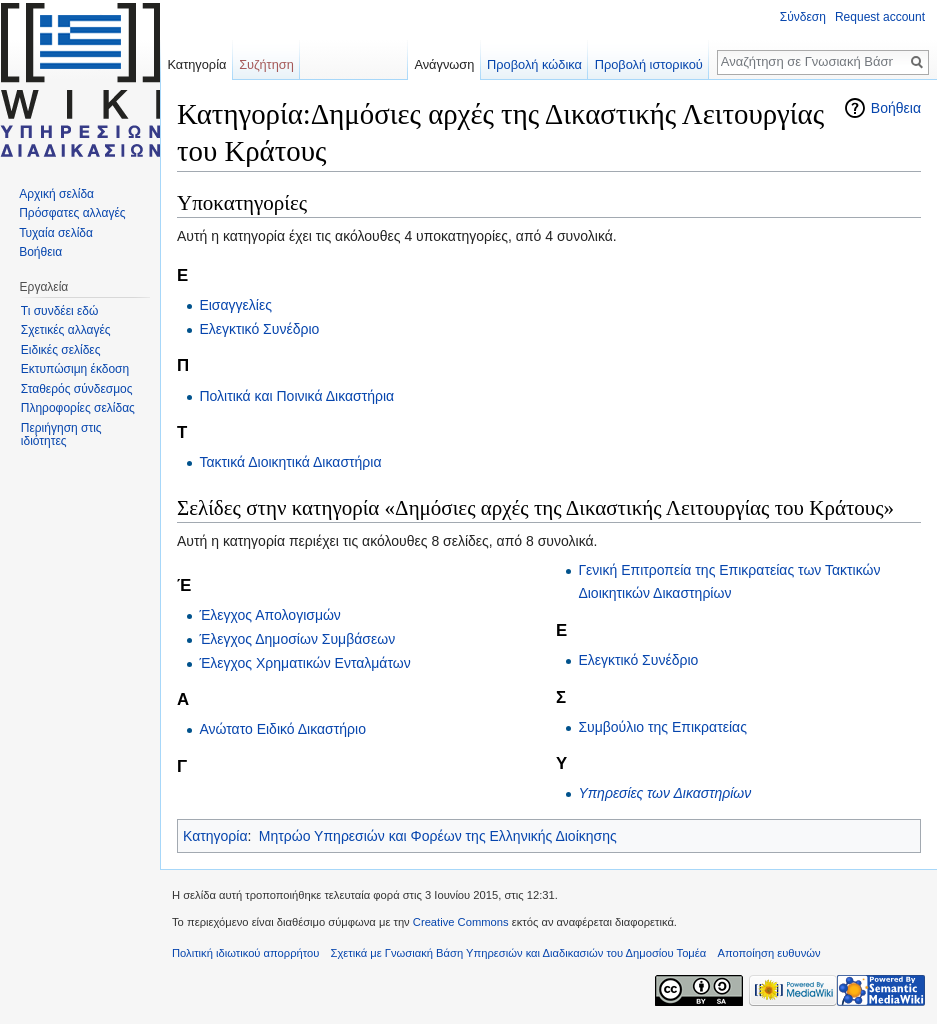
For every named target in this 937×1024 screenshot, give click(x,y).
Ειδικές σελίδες (61, 350)
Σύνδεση (803, 17)
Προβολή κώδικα (534, 64)
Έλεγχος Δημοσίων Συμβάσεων (297, 639)
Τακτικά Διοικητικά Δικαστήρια (290, 462)
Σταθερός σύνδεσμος (77, 389)
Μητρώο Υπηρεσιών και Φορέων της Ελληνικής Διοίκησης (438, 836)
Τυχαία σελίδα (56, 233)
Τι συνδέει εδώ (60, 311)
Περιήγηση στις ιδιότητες (61, 435)
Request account (880, 17)
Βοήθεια (896, 108)
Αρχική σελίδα (56, 194)
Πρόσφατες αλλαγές (72, 213)
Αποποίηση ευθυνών (768, 953)
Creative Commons (461, 922)
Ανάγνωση (444, 64)
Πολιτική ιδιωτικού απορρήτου (245, 953)
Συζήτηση (266, 64)
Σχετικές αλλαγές (66, 330)
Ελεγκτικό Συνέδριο (259, 329)
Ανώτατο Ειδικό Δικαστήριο (282, 729)
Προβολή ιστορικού (649, 64)
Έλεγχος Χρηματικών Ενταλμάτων (304, 663)
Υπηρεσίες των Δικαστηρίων (664, 793)
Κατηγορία (215, 836)
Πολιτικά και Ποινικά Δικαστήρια (296, 396)
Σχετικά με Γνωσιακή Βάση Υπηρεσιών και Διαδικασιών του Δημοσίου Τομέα (519, 953)
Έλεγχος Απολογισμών (269, 615)
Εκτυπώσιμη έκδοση (75, 369)
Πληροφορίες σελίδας (78, 408)
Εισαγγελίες (235, 305)
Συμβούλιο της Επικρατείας (662, 727)
